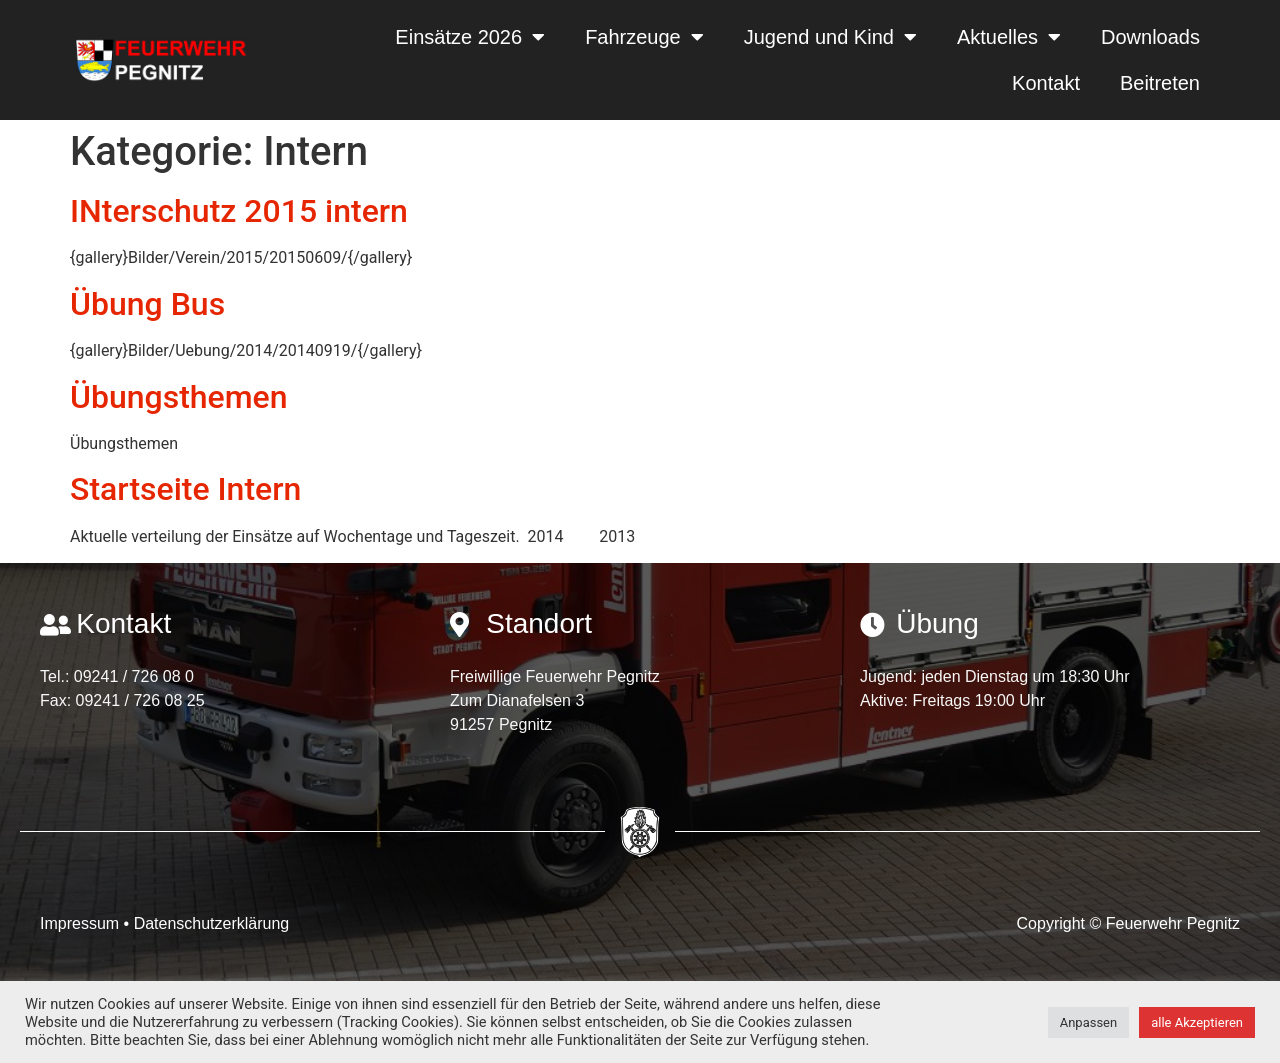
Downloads (1150, 37)
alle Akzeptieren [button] (1197, 1022)
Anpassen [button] (1089, 1022)
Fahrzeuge (644, 37)
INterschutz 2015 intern (239, 211)
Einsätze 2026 (470, 37)
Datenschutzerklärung (212, 923)
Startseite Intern (185, 489)
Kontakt (1046, 83)
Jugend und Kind (830, 37)
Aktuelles (1009, 37)
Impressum (82, 923)
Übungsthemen (179, 397)
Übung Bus (147, 304)
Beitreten (1160, 83)
